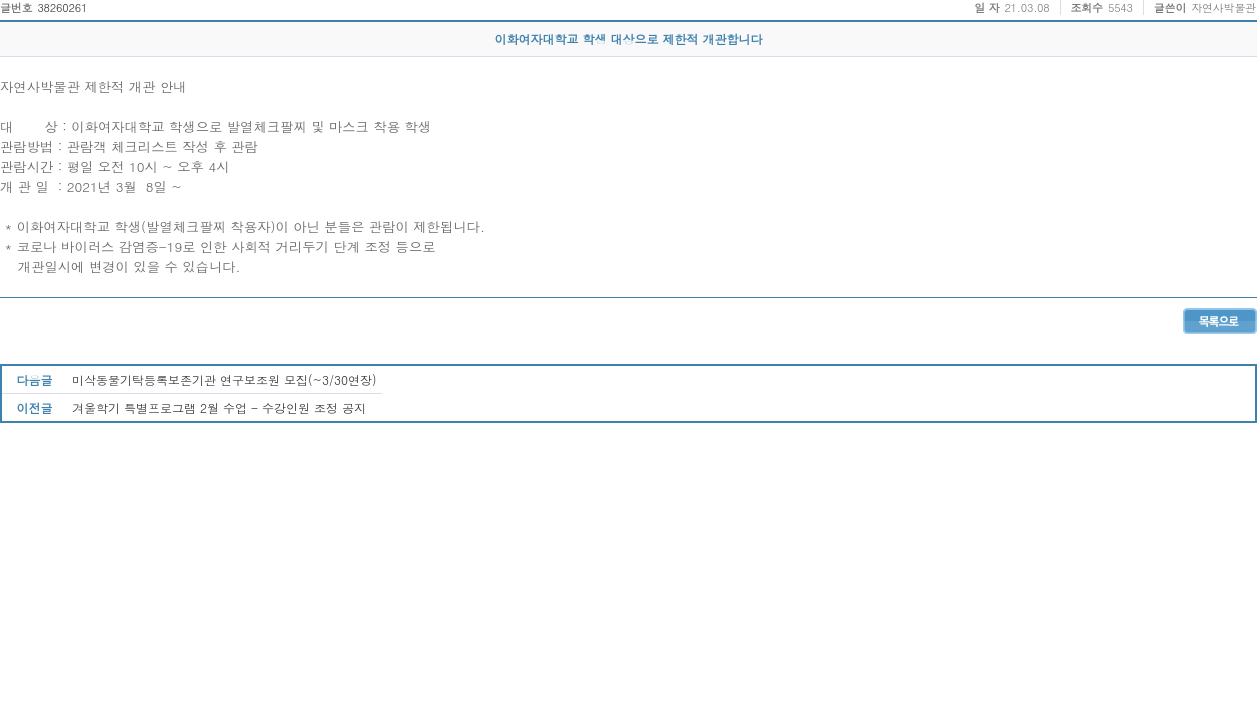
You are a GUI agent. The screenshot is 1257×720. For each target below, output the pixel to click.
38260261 (62, 7)
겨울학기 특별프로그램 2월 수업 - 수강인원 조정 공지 (219, 407)
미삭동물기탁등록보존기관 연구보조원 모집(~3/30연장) (224, 379)
